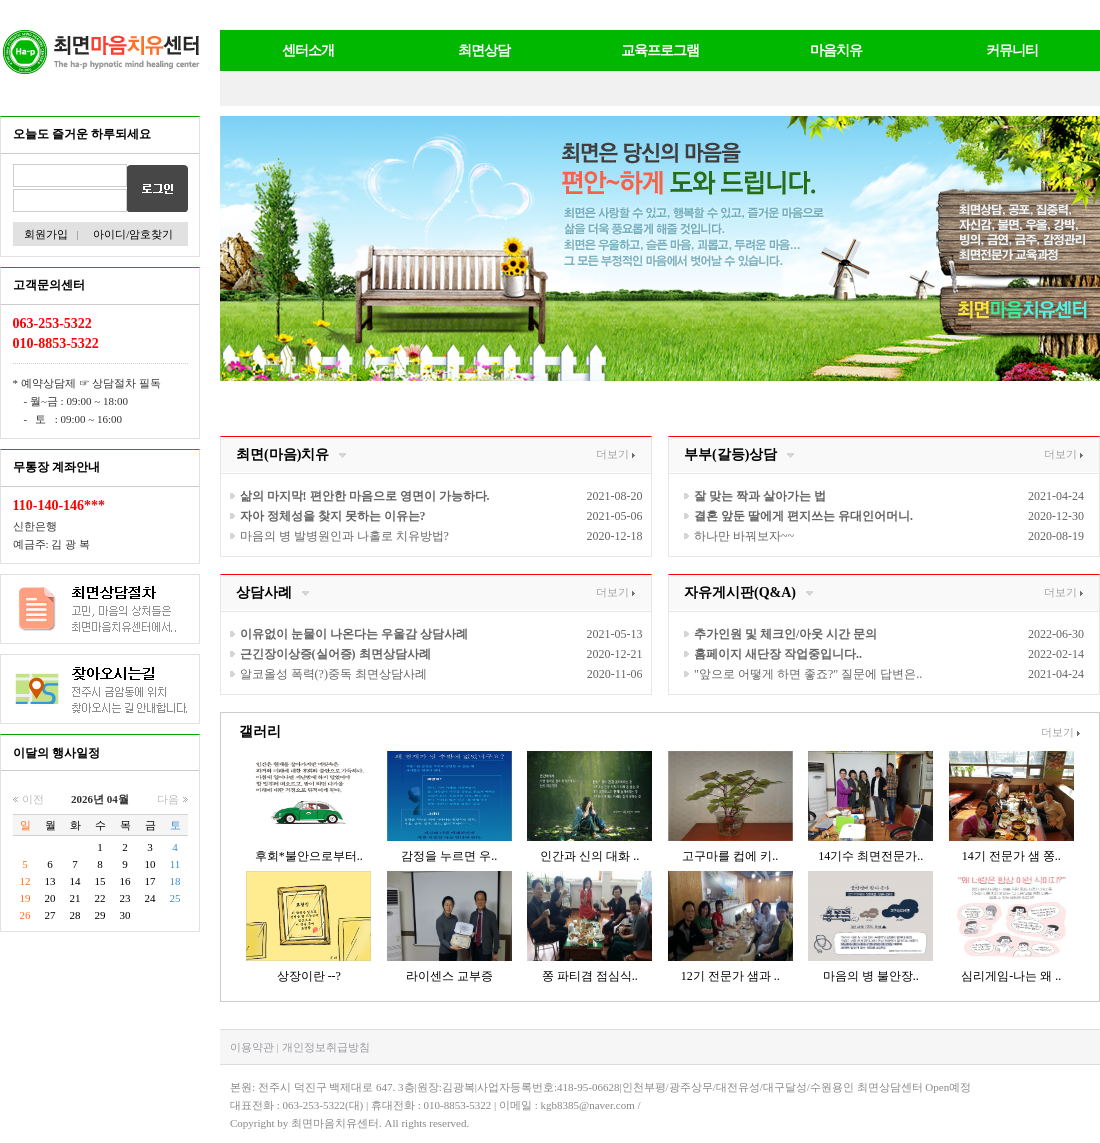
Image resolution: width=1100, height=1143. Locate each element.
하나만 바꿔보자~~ (744, 536)
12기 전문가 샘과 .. (730, 976)
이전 (28, 799)
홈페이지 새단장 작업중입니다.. (778, 654)
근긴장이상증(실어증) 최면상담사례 (335, 654)
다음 (172, 799)
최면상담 (484, 50)
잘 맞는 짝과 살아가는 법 (760, 496)
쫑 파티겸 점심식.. (590, 976)
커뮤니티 (1012, 50)
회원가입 (44, 234)
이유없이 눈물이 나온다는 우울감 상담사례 (354, 634)
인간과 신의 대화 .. (589, 856)
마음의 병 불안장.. (871, 976)
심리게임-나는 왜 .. (1011, 976)
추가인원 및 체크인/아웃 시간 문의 (785, 634)
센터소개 (308, 50)
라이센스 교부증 (449, 976)
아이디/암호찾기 (133, 234)
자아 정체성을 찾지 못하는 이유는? (333, 516)
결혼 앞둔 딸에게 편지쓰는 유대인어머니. (803, 516)
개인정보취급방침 (326, 1047)
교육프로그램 (660, 50)
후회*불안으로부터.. (309, 856)
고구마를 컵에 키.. (730, 856)
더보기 (615, 454)
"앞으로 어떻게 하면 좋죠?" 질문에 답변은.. (808, 674)
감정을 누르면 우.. (449, 856)
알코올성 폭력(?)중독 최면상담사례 (333, 674)
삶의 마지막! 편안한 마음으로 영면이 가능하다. (365, 496)
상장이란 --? (309, 976)
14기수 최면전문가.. (870, 856)
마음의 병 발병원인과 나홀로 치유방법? (344, 536)
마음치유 (836, 50)
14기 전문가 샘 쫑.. (1011, 856)
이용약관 (252, 1047)
